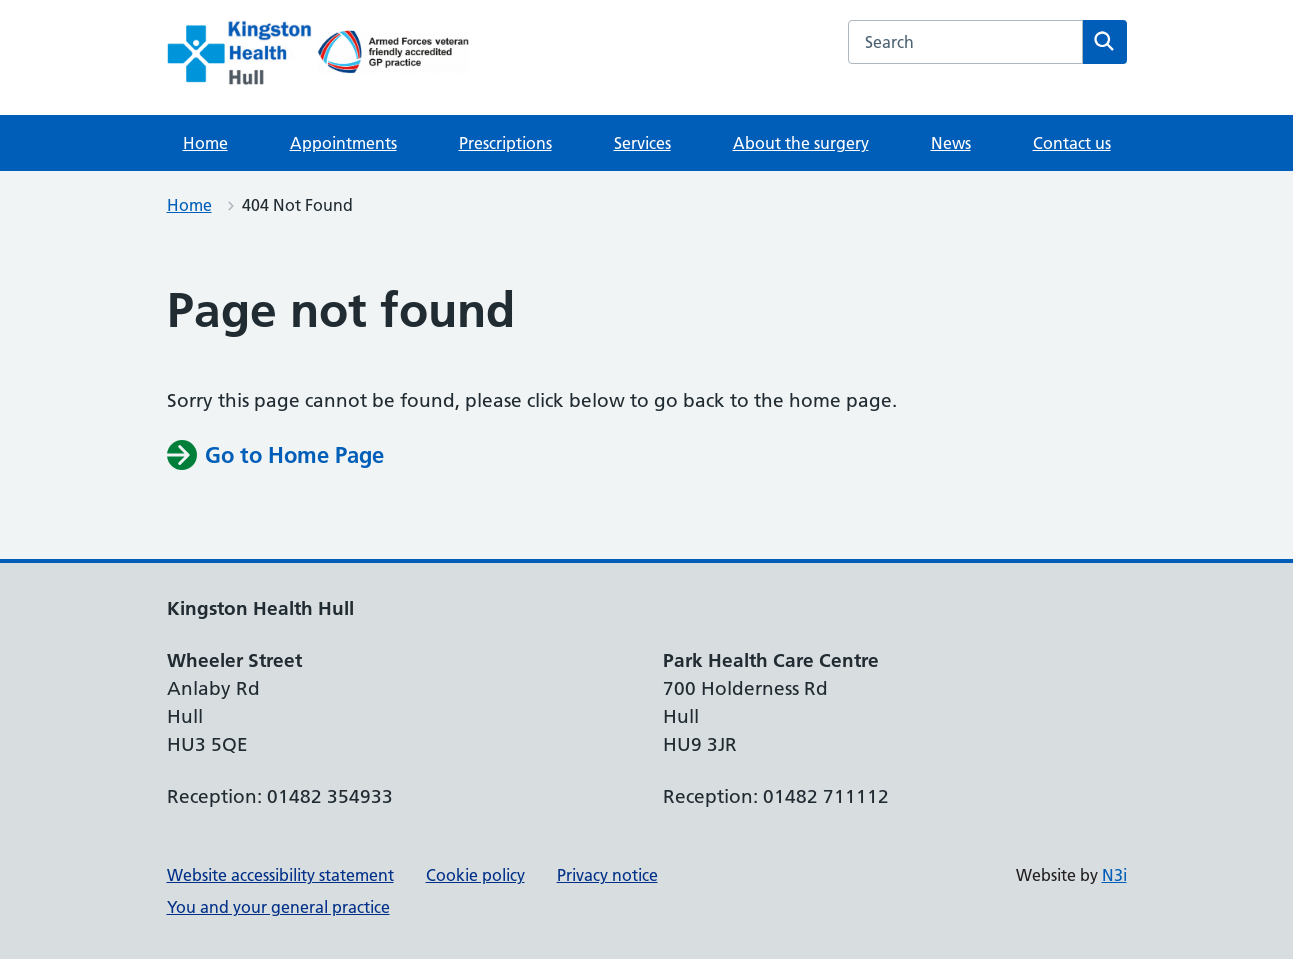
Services (642, 143)
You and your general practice (278, 907)
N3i (1114, 875)
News (951, 143)
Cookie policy (475, 875)
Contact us (1072, 143)
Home (205, 143)
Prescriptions (505, 143)
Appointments (343, 143)
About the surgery (801, 143)
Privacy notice (607, 875)
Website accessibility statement (280, 875)
